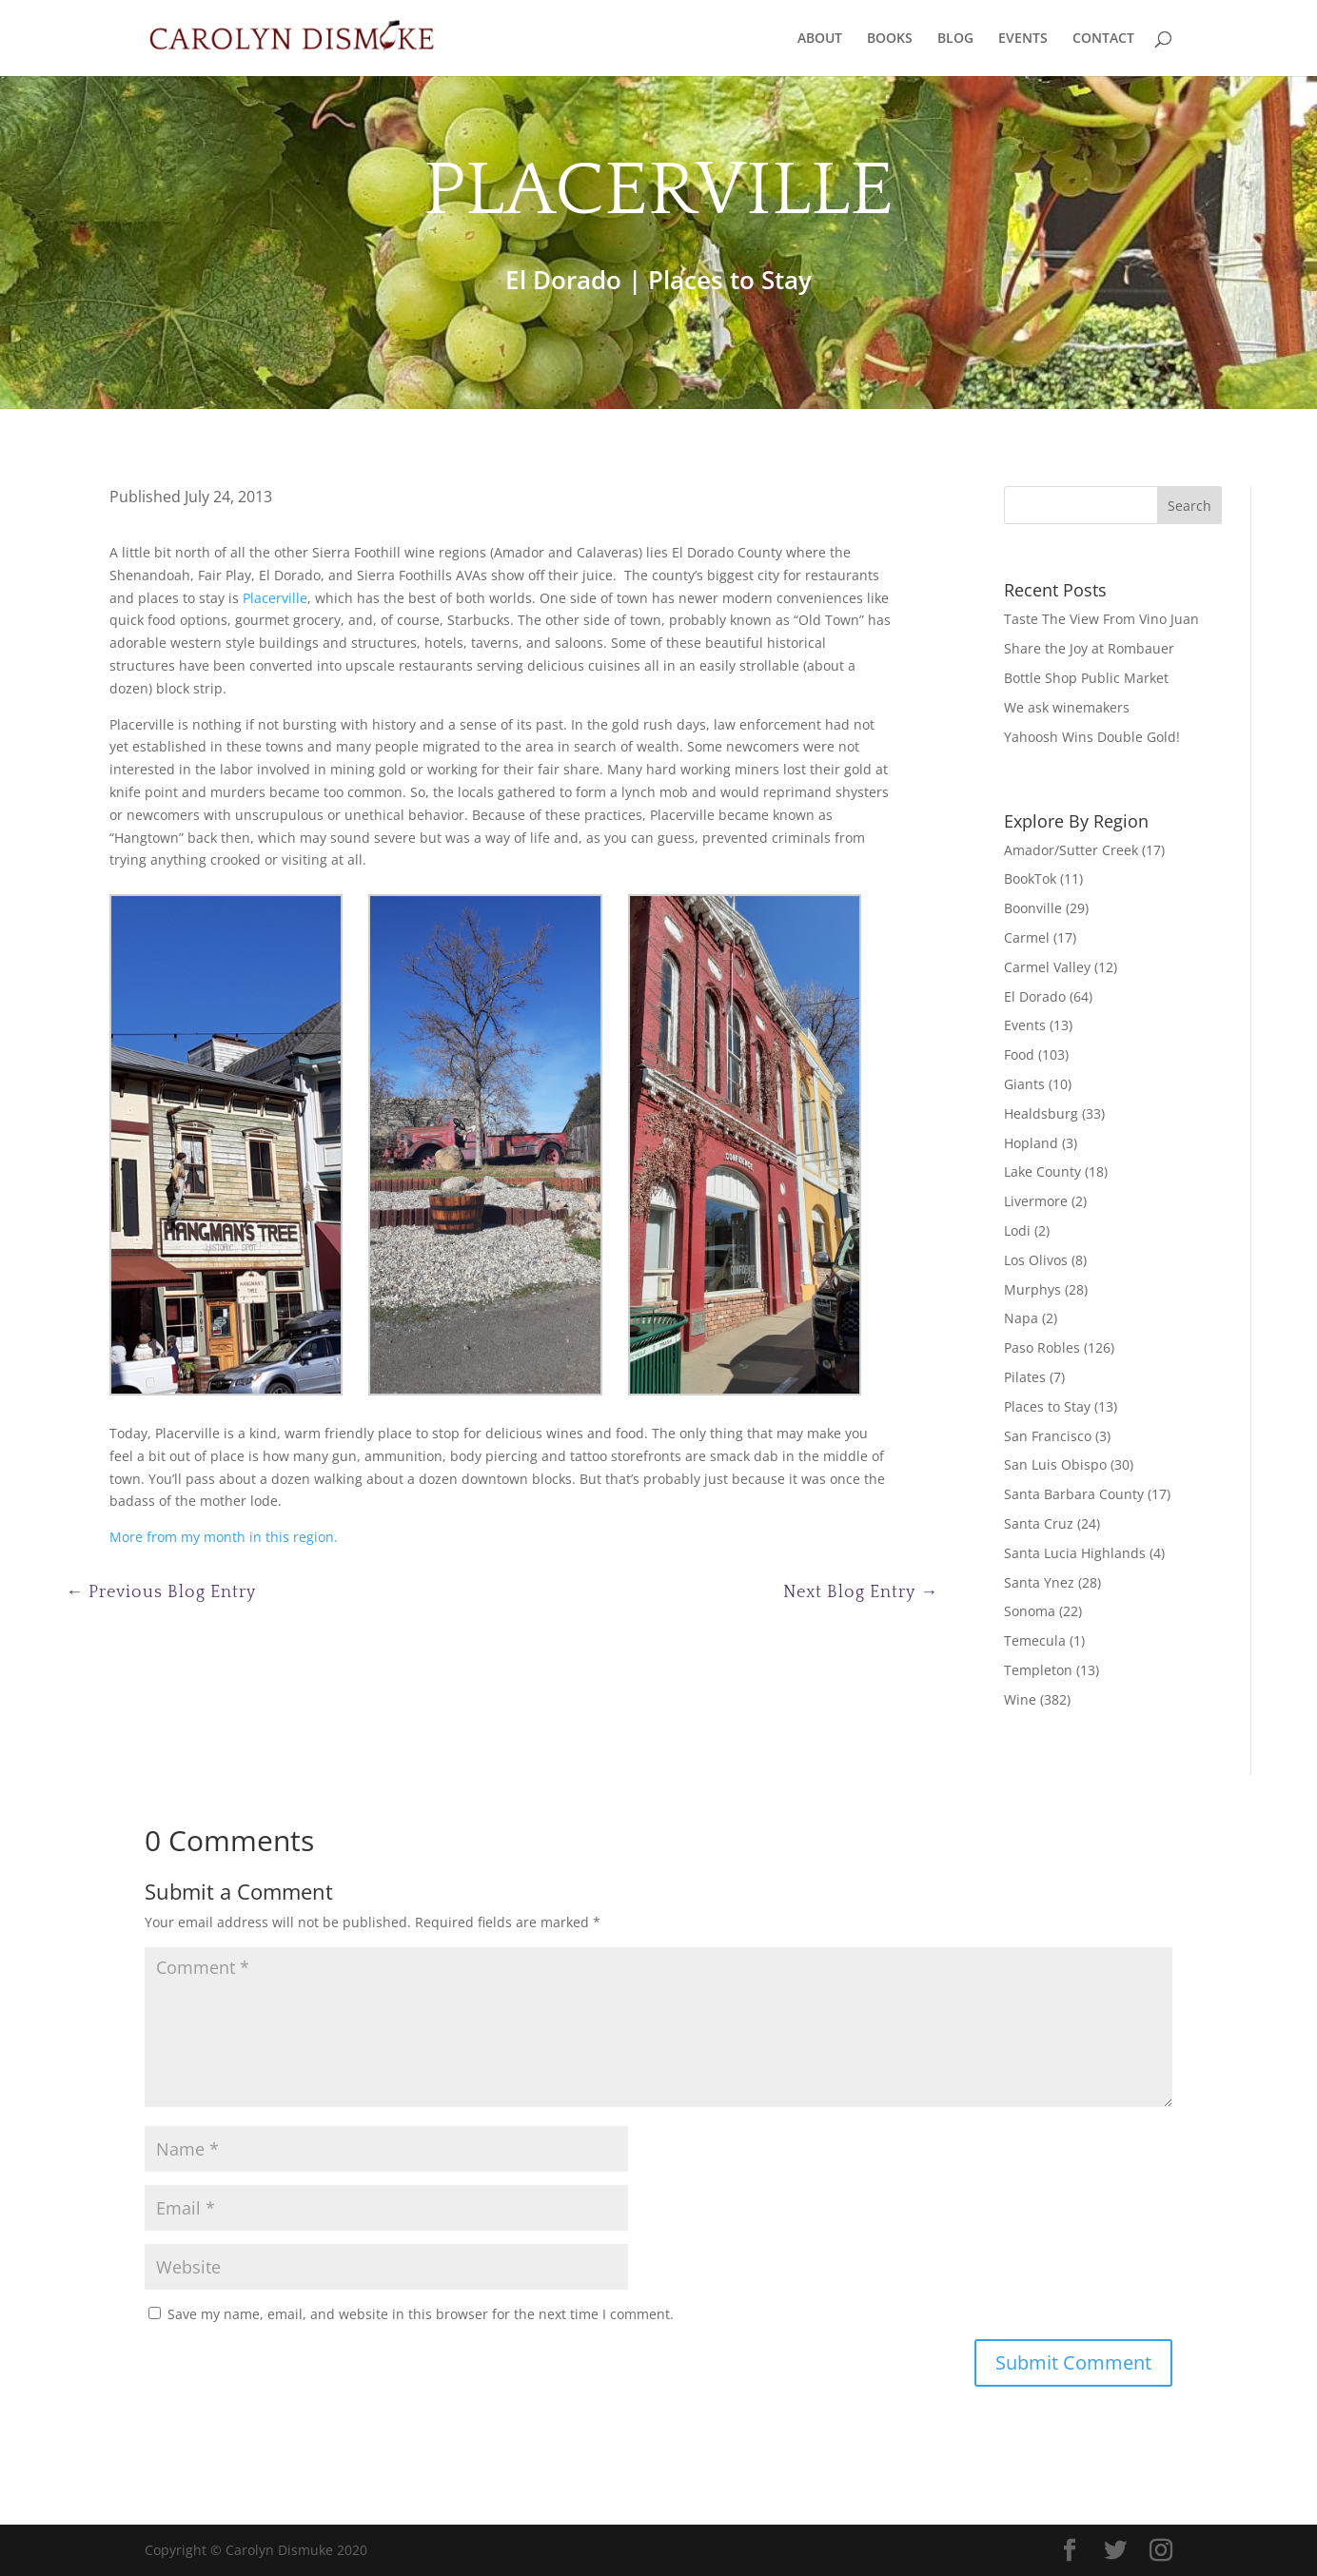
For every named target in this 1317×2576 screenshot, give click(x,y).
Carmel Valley (1047, 967)
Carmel (1027, 937)
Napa (1021, 1318)
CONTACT (1103, 39)
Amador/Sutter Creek (1071, 850)
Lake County (1042, 1171)
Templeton (1038, 1670)
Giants (1024, 1084)
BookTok (1030, 878)
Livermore (1036, 1201)
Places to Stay (730, 280)
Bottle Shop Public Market (1086, 678)
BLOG (955, 39)
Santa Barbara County (1074, 1494)
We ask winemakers (1067, 707)
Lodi (1017, 1230)
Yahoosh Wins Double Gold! (1092, 737)
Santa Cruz (1038, 1523)
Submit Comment (1073, 2362)
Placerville (275, 598)
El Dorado (563, 280)
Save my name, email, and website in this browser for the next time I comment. (420, 2314)
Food (1019, 1054)
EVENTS (1023, 39)
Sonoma (1029, 1611)
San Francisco (1047, 1436)
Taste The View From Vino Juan (1101, 619)
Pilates (1025, 1377)
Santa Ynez (1039, 1582)
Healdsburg (1041, 1113)
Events (1025, 1025)
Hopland (1031, 1143)
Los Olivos (1036, 1260)
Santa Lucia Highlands (1075, 1553)
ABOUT (819, 39)
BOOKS (890, 39)
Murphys (1032, 1289)
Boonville (1033, 908)
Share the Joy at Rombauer (1089, 648)
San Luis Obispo (1055, 1464)
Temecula (1035, 1640)
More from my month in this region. (223, 1537)
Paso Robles (1042, 1347)
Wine (1020, 1699)
